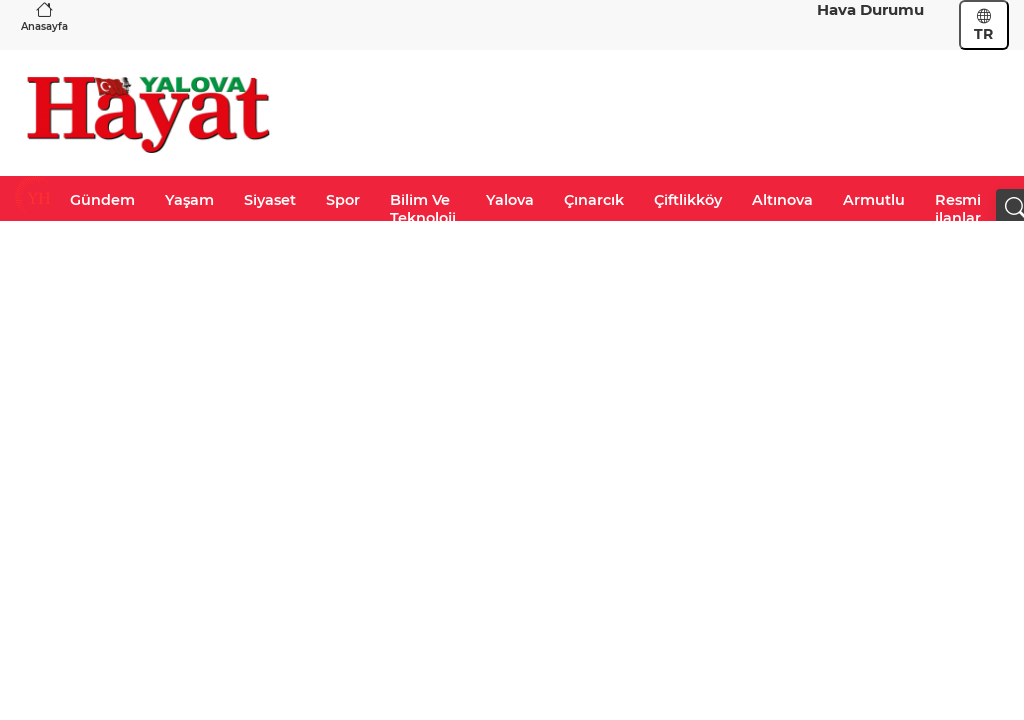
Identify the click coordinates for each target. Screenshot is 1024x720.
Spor (343, 200)
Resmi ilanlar (958, 209)
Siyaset (270, 200)
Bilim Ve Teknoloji (423, 209)
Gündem (102, 200)
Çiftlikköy (688, 200)
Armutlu (874, 200)
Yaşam (189, 200)
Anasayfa (44, 16)
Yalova (510, 200)
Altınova (782, 200)
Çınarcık (594, 200)
